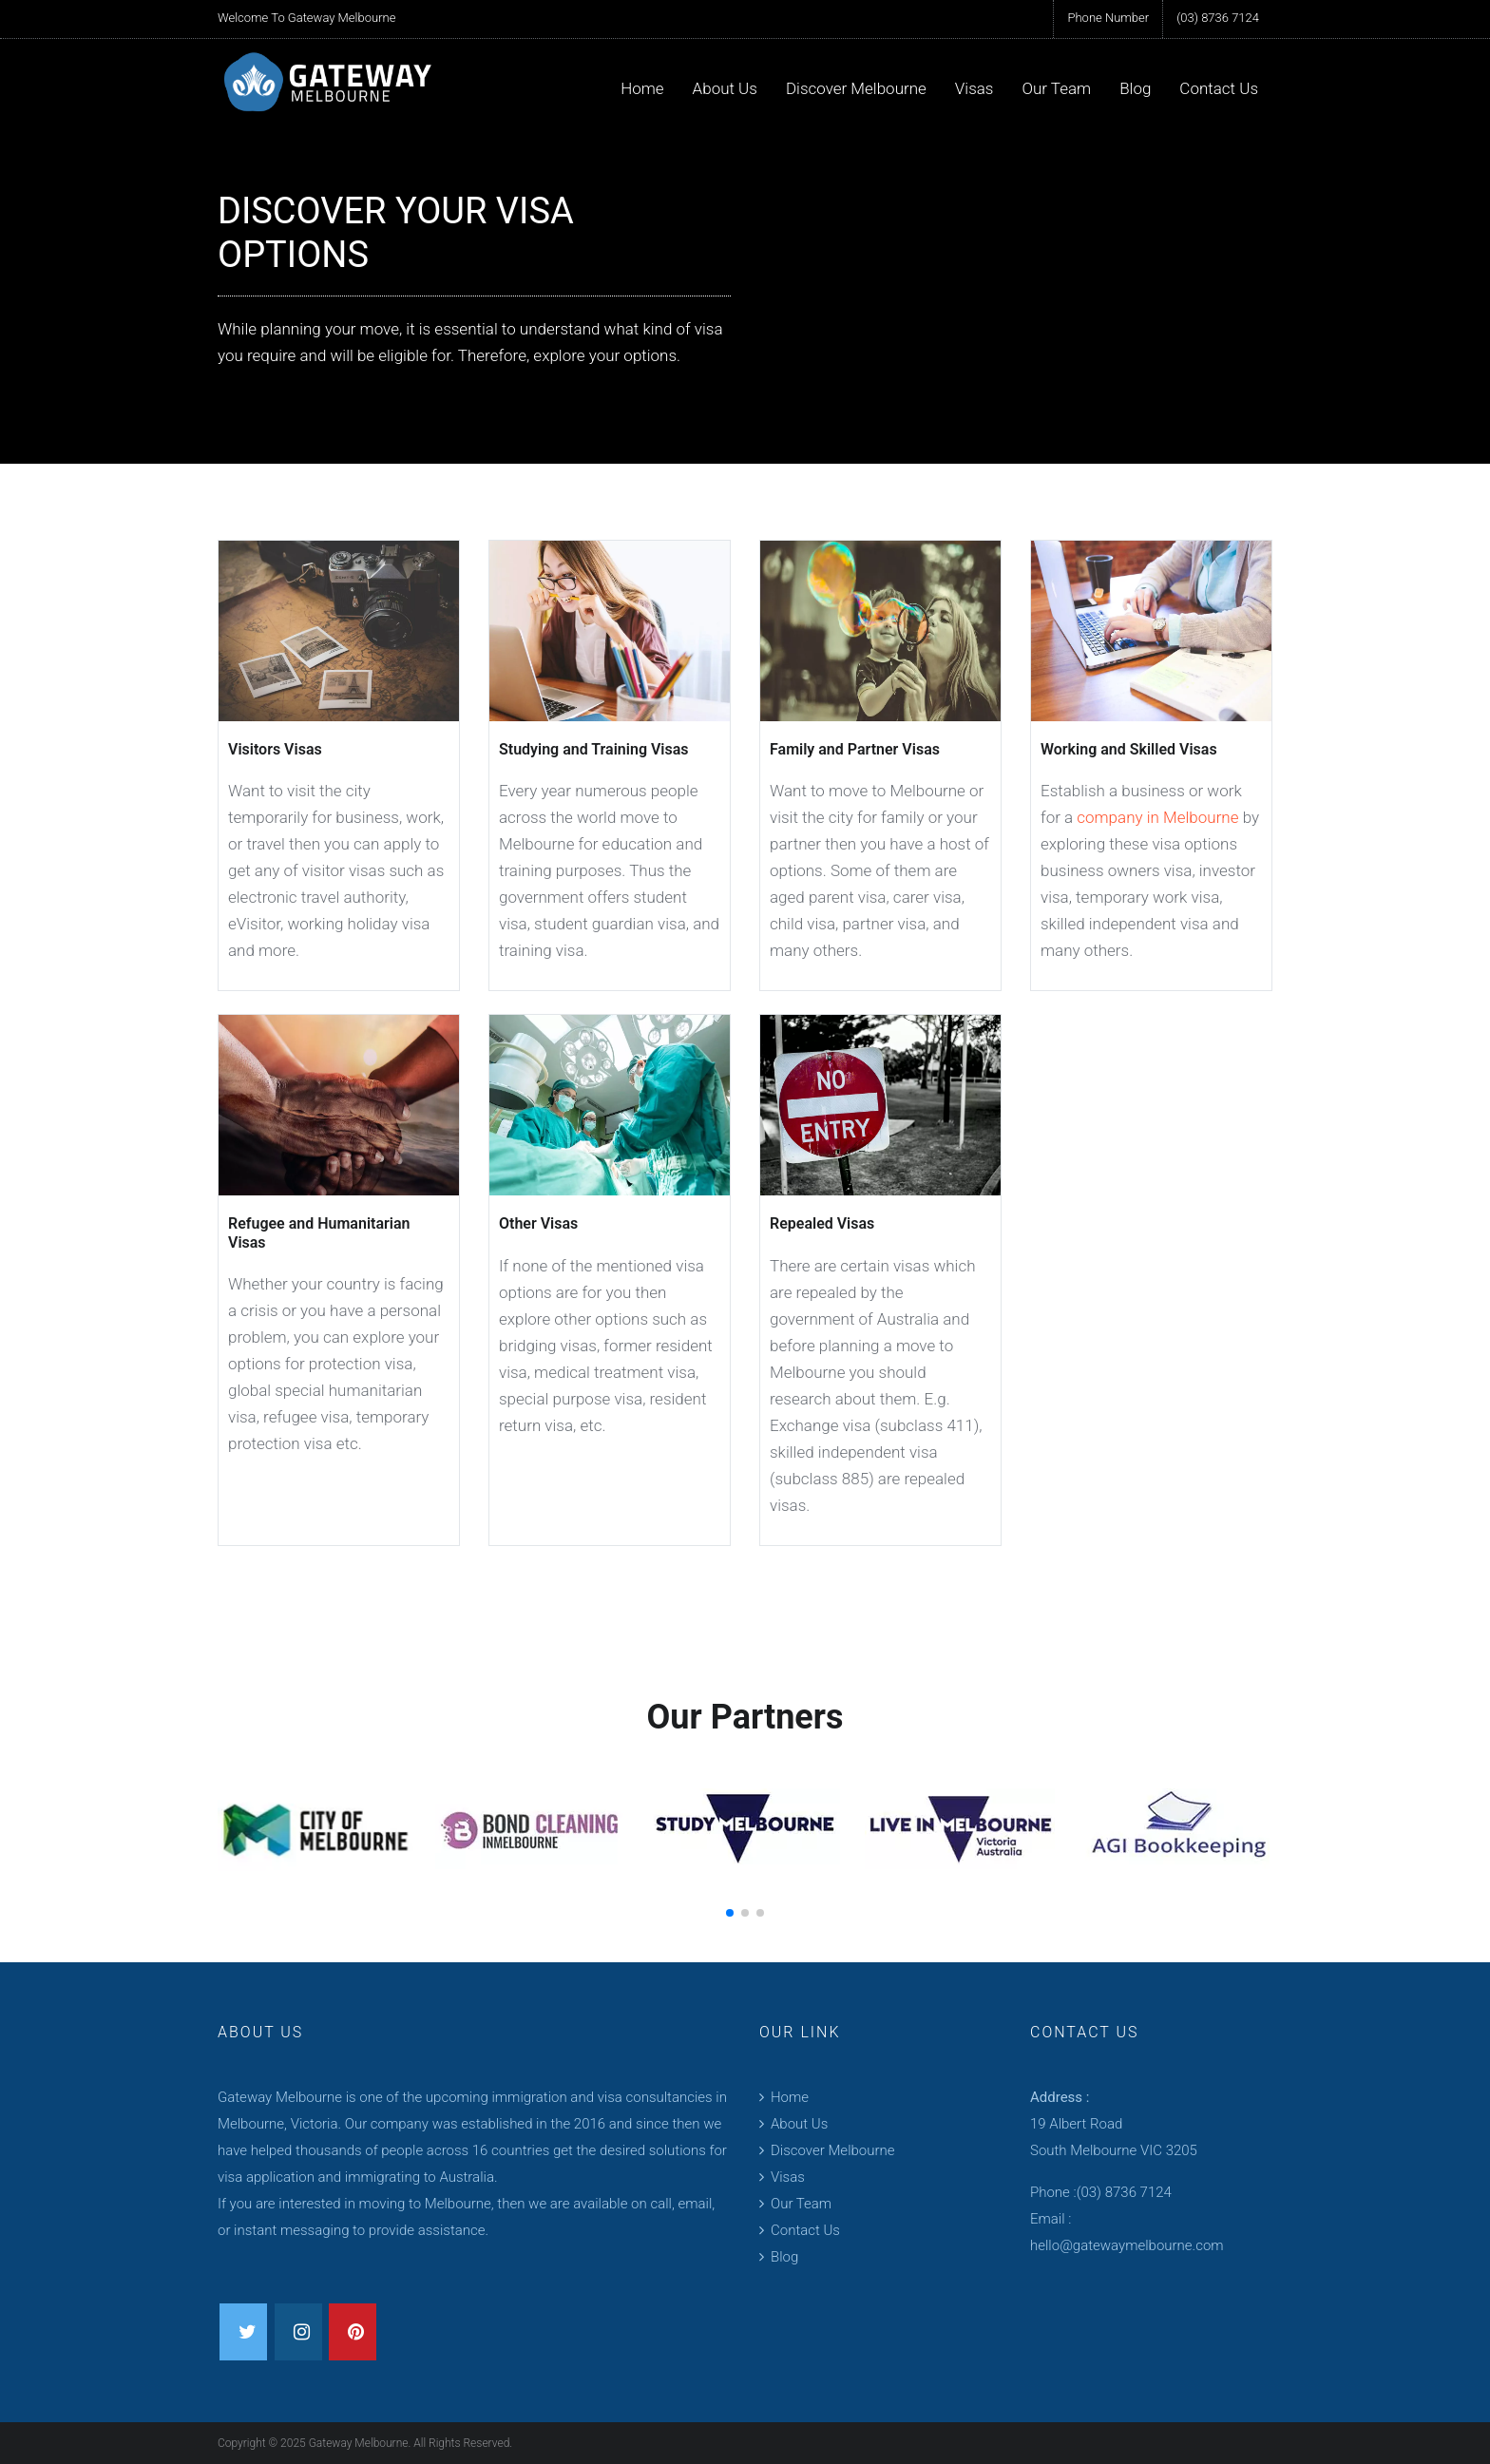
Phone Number (1108, 17)
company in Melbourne (1157, 817)
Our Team (1056, 88)
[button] (730, 1913)
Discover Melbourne (856, 88)
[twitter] (243, 2331)
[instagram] (298, 2331)
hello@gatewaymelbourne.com (1127, 2245)
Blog (1135, 88)
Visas (974, 88)
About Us (725, 88)
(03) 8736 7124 (1217, 17)
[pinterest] (352, 2331)
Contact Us (1218, 88)
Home (642, 88)
